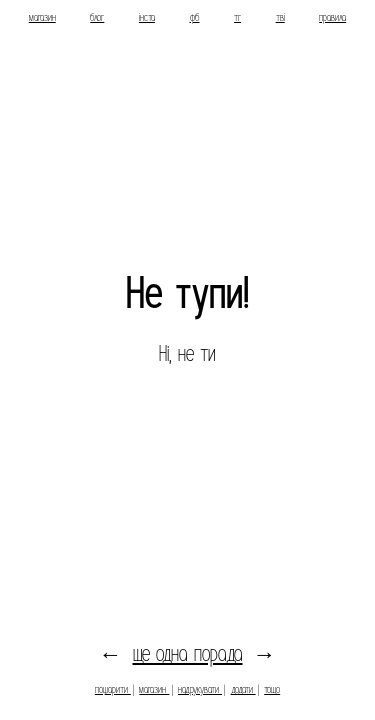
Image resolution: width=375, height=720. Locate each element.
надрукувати (200, 689)
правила (332, 17)
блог (97, 17)
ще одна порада (188, 654)
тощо (272, 689)
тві (280, 17)
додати (243, 689)
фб (195, 17)
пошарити (113, 689)
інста (147, 17)
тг (237, 17)
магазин (42, 17)
